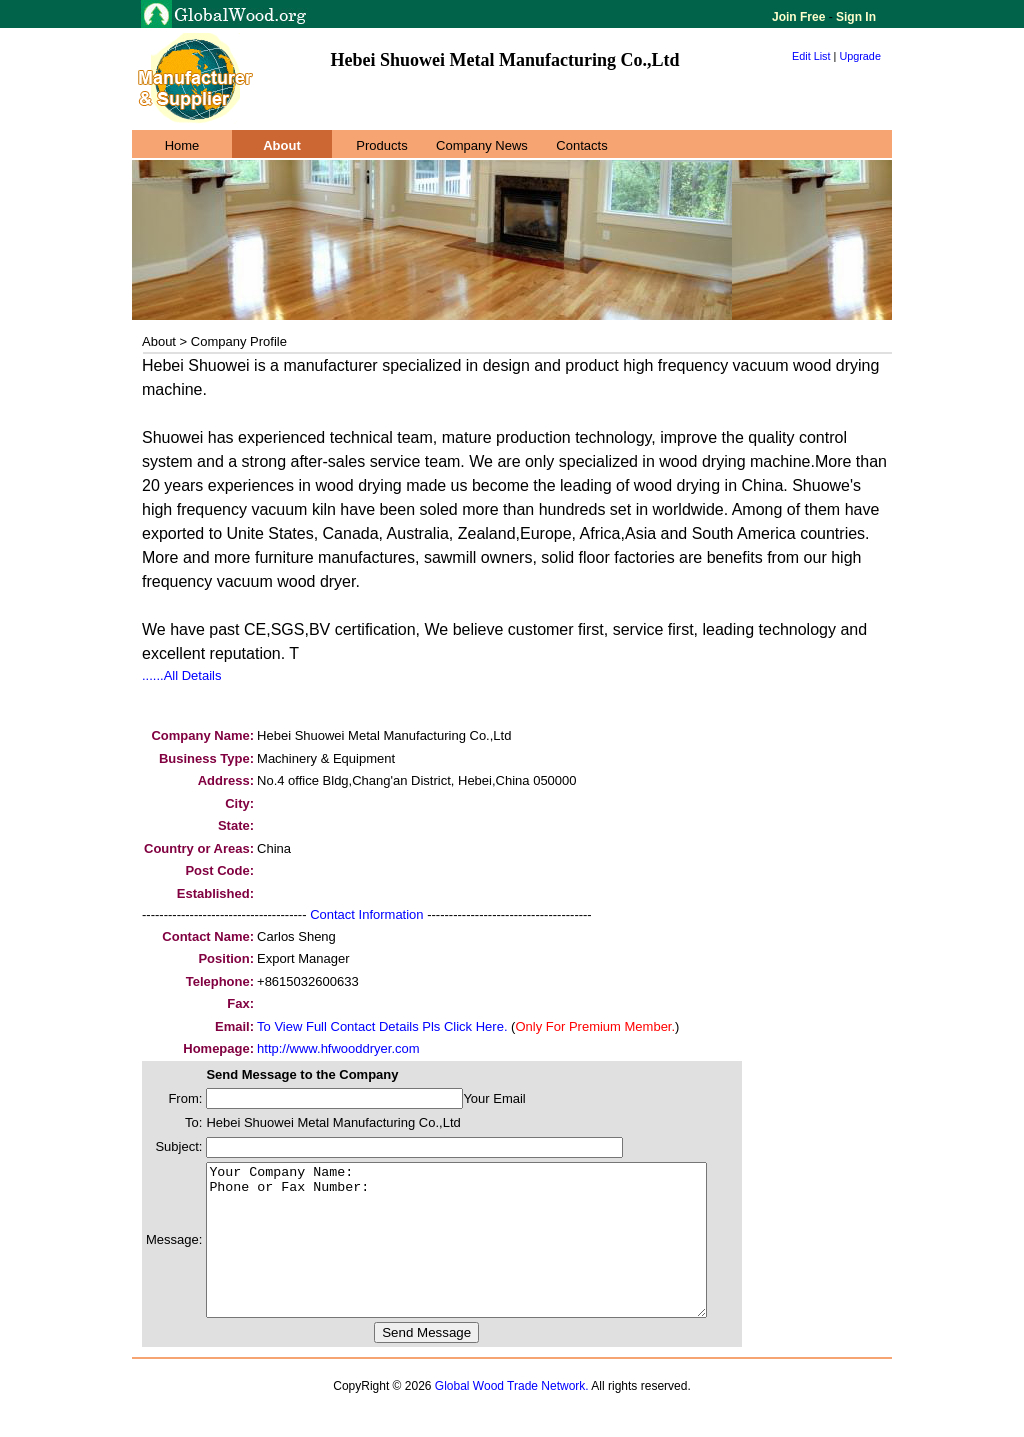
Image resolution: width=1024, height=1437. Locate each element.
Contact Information (366, 914)
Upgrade (860, 56)
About (282, 145)
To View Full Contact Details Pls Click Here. (382, 1026)
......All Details (181, 675)
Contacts (581, 145)
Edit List (811, 56)
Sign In (854, 17)
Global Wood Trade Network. (512, 1416)
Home (182, 145)
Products (381, 145)
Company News (482, 145)
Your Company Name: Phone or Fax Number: (486, 1255)
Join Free (800, 17)
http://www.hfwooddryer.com (338, 1048)
